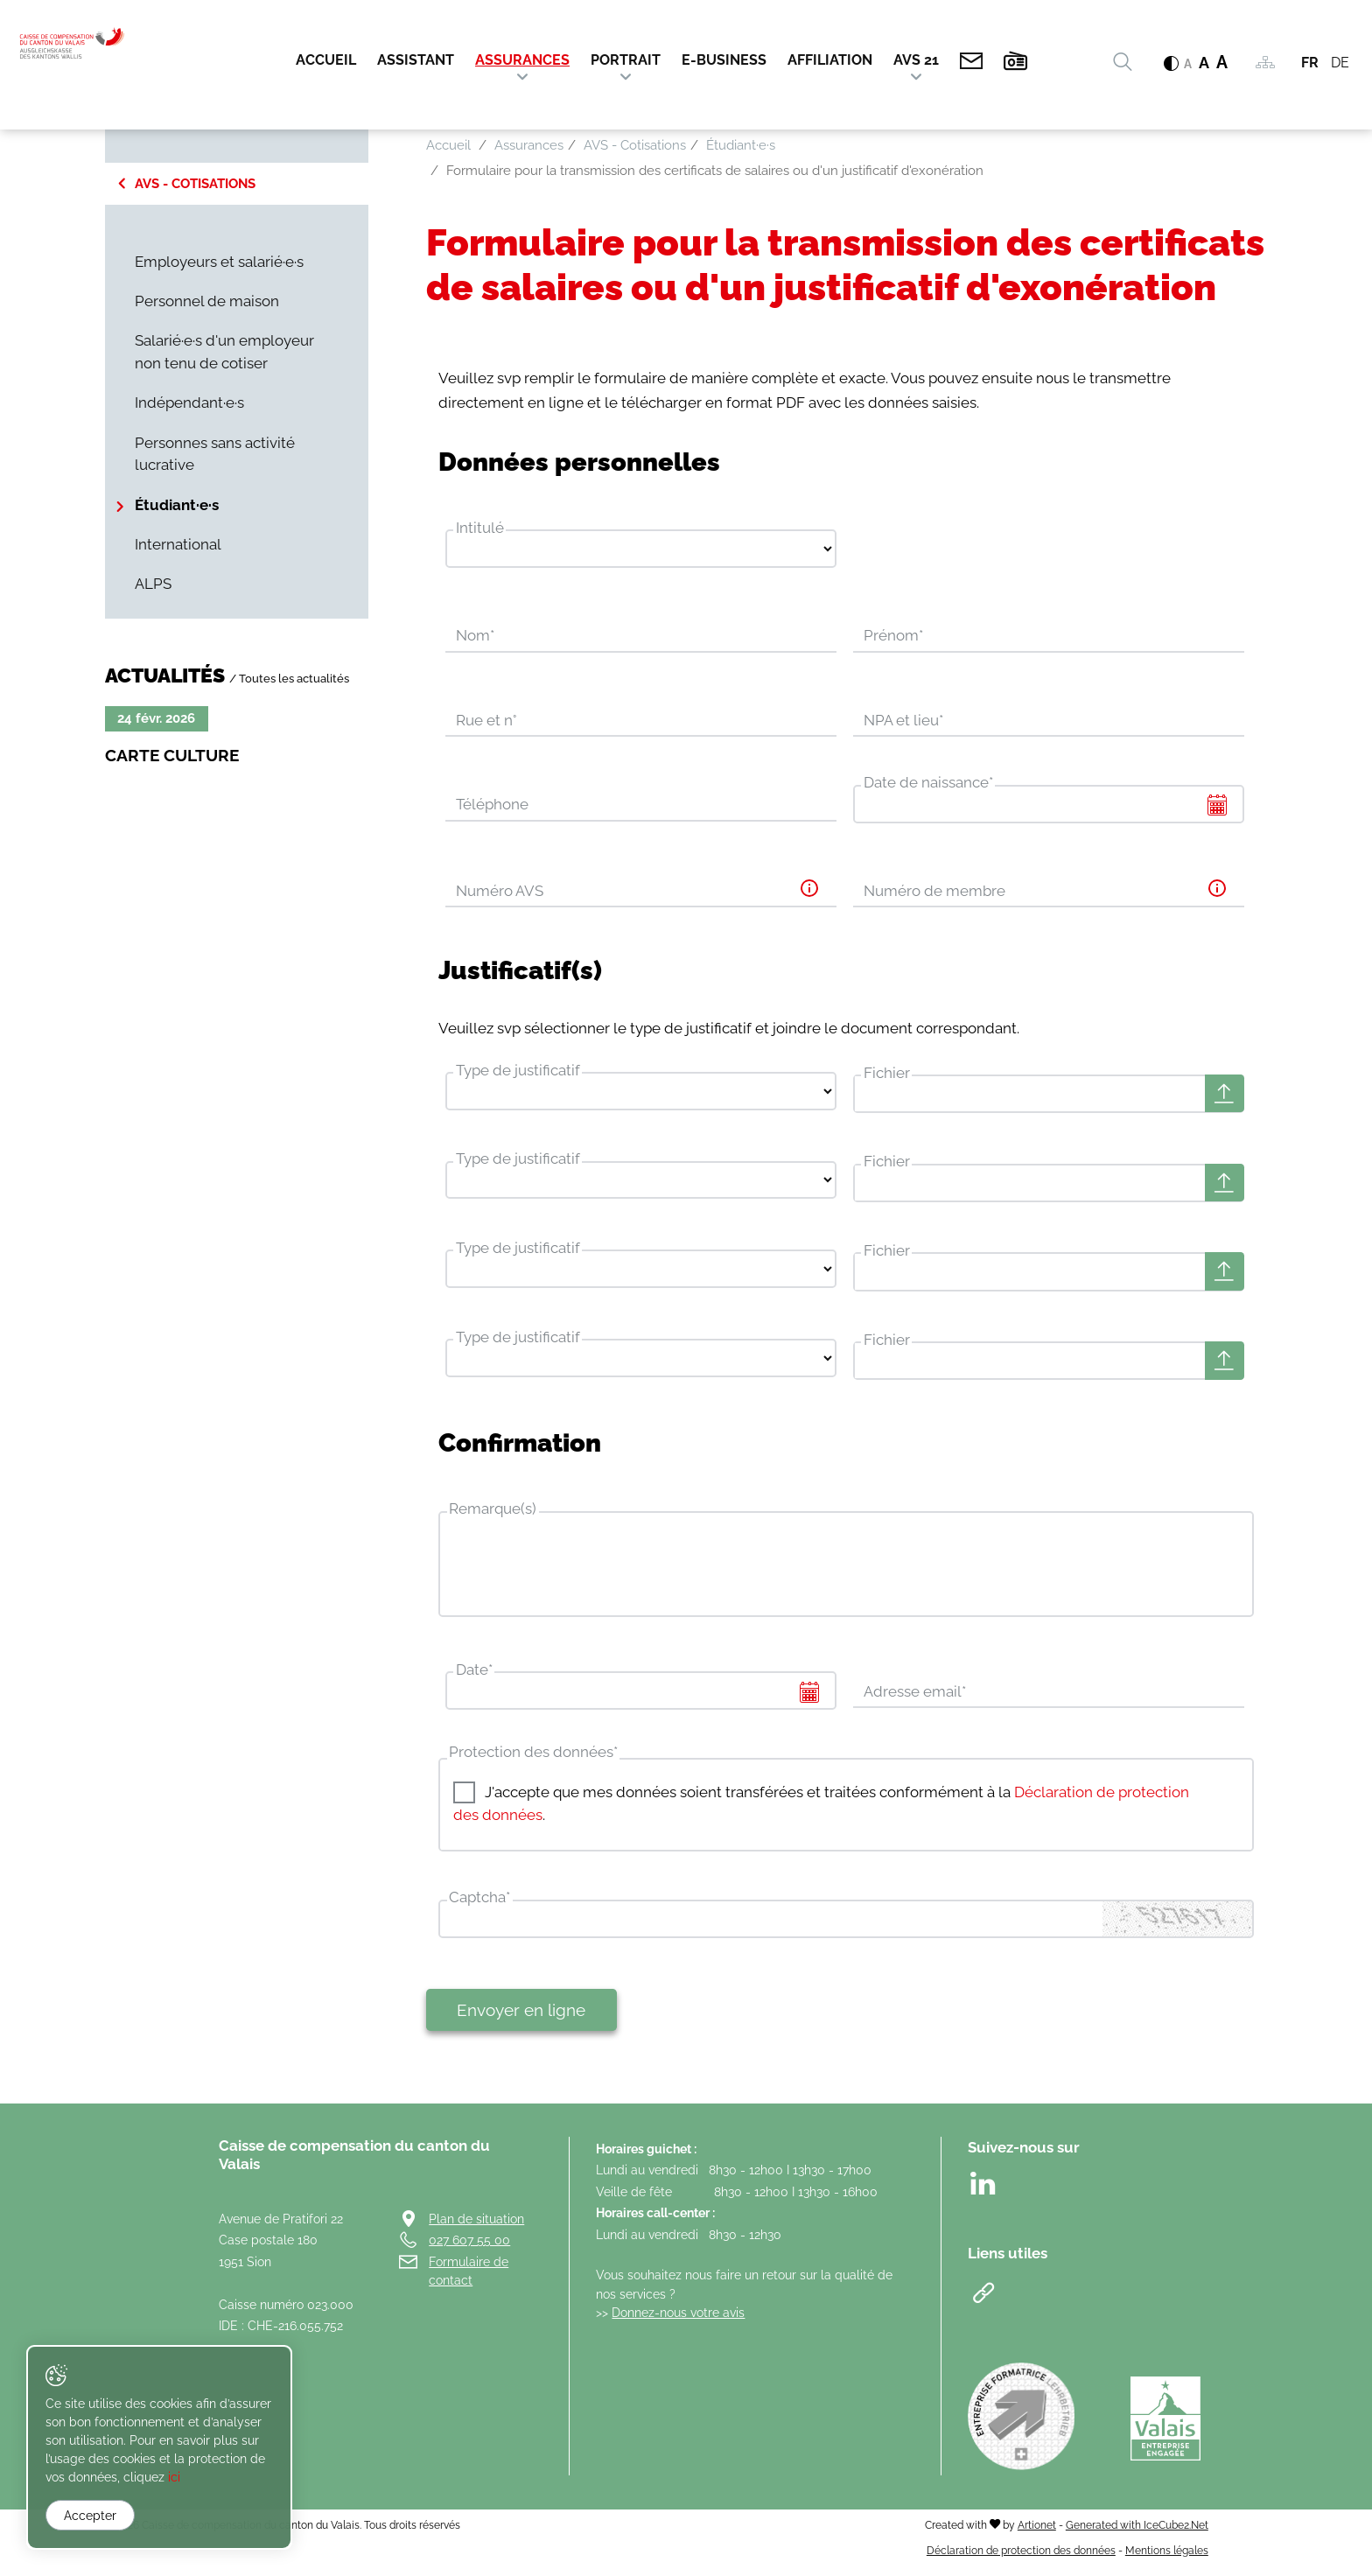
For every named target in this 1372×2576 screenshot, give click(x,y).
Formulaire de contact (468, 2280)
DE (1340, 63)
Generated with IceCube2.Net (1137, 2533)
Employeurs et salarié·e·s (219, 261)
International (178, 544)
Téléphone (492, 806)
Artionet (1037, 2533)
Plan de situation (476, 2227)
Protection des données (533, 1760)
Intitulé (480, 527)
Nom (475, 636)
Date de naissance (928, 784)
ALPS (153, 583)
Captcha (479, 1905)
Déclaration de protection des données (1021, 2559)
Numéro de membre (934, 892)
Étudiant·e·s (177, 505)
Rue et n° (486, 721)
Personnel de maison (207, 301)
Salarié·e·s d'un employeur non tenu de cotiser (224, 352)
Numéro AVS (499, 892)
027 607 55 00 (469, 2248)
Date (474, 1677)
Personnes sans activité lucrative (215, 454)
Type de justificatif (518, 1072)
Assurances (522, 60)
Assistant (415, 60)
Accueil (326, 60)
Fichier (887, 1074)
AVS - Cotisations (195, 184)
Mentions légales (1166, 2559)
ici (96, 2478)
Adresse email (915, 1699)
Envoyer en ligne (521, 2018)
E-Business (724, 60)
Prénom (893, 636)
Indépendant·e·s (189, 402)
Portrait (626, 60)
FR (1310, 63)
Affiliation (830, 60)
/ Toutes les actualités (289, 678)
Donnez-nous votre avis (678, 2321)
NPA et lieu (903, 721)
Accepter (90, 2516)
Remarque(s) (492, 1516)
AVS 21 (916, 60)
